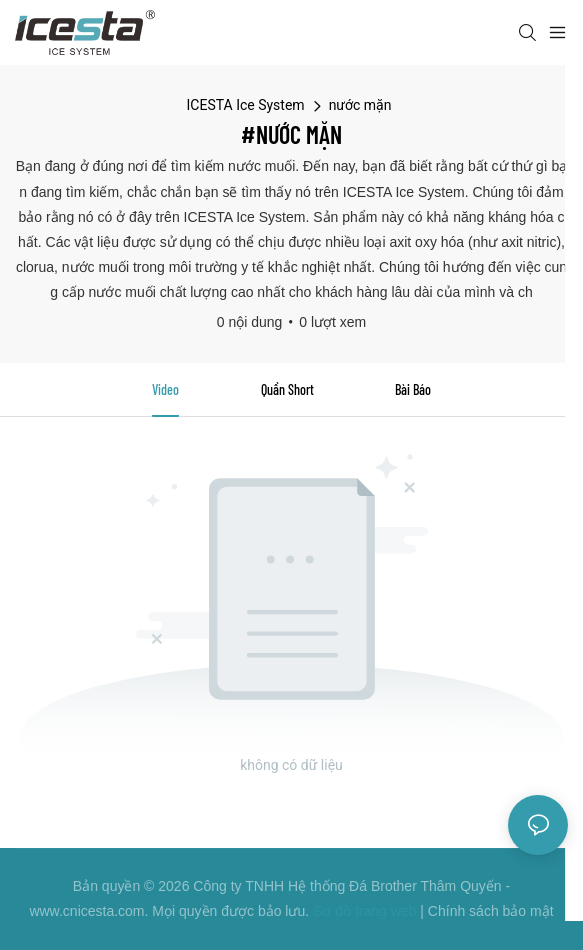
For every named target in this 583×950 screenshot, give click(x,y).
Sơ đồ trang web (364, 911)
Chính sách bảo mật (491, 911)
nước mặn (360, 105)
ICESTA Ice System (246, 105)
